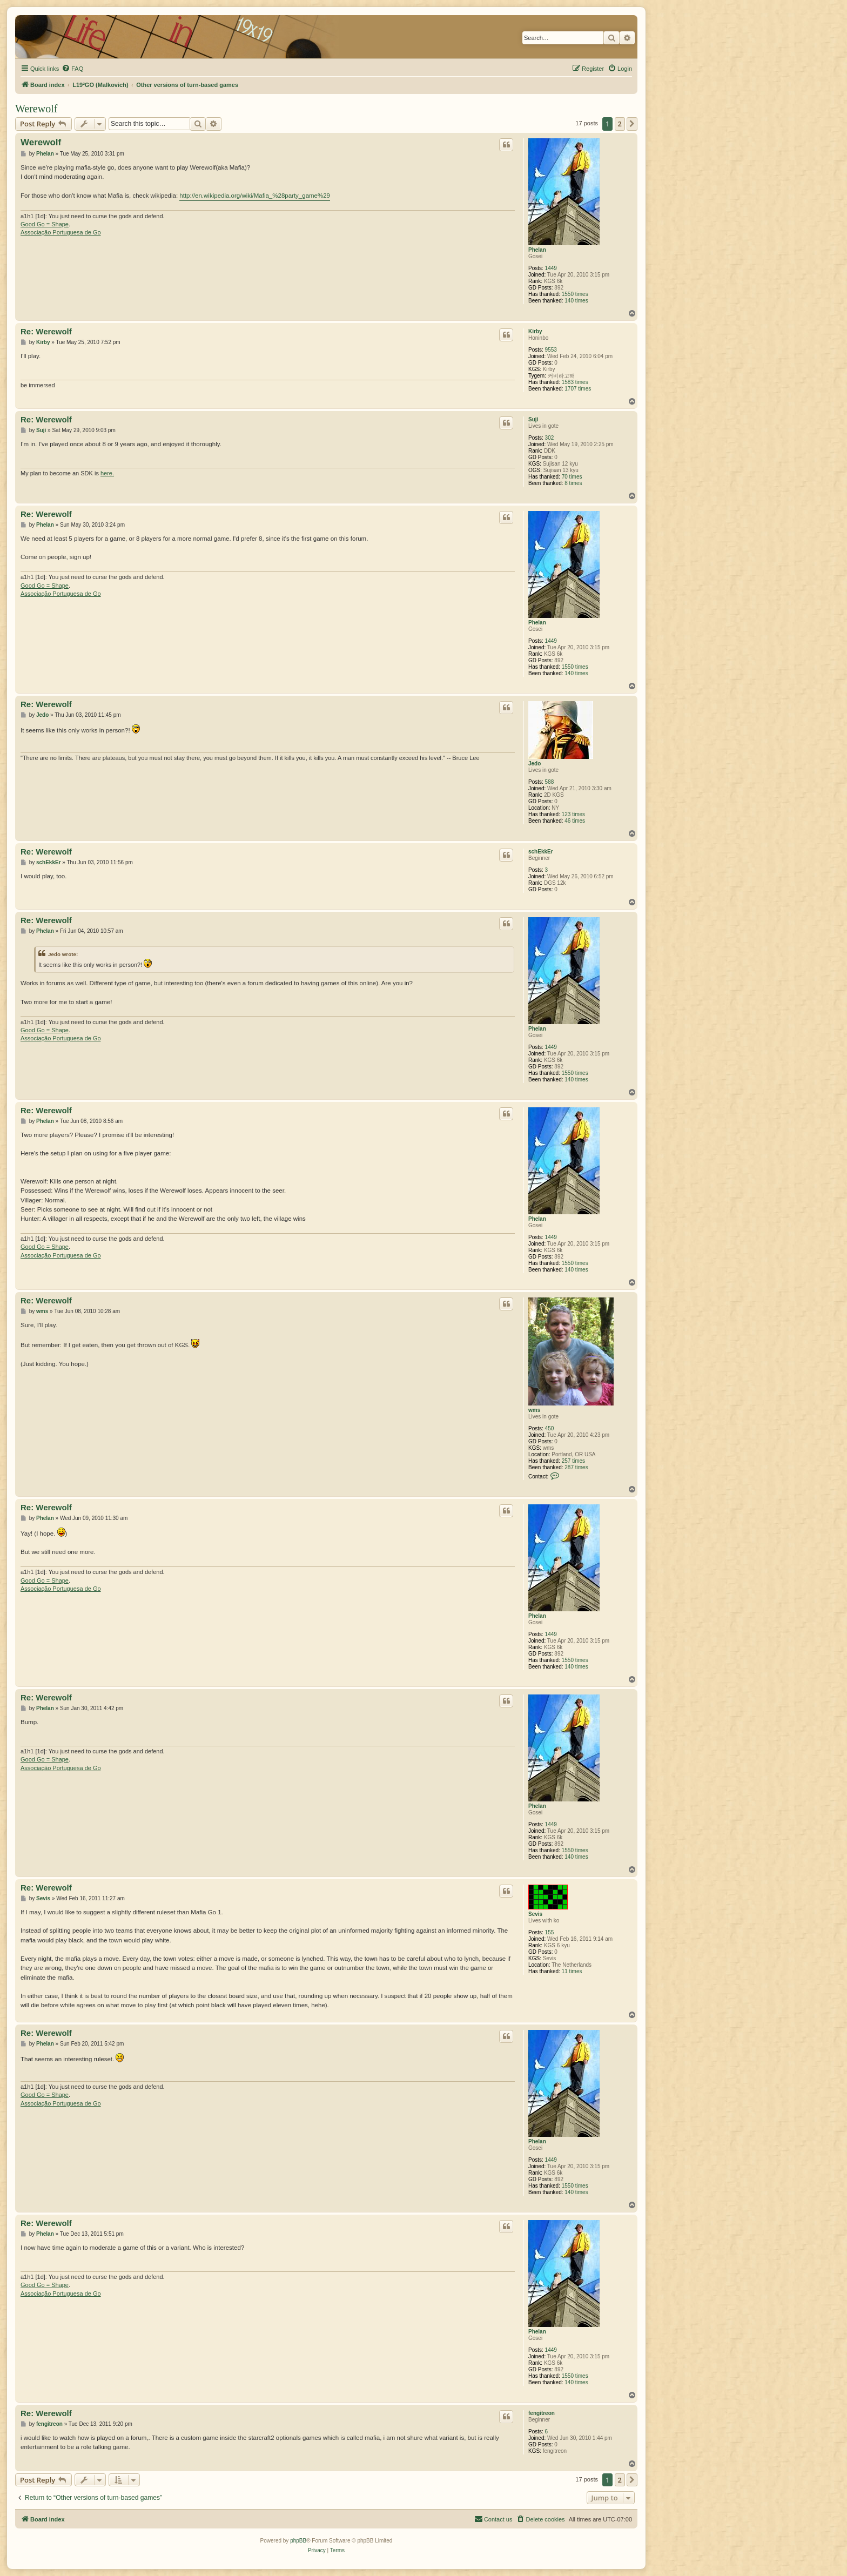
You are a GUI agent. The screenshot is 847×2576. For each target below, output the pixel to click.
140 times (576, 301)
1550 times (575, 294)
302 (549, 438)
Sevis (535, 1914)
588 (549, 782)
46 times (574, 821)
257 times (573, 1461)
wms (534, 1410)
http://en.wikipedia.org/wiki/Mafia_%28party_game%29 (254, 195)
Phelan (537, 250)
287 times (576, 1467)
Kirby (535, 331)
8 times (573, 483)
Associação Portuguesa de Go (61, 232)
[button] (632, 123)
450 (549, 1428)
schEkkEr (540, 852)
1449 (551, 268)
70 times (572, 477)
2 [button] (620, 124)
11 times (572, 1971)
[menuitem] (72, 68)
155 (549, 1932)
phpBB (298, 2541)
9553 (551, 350)
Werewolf (36, 109)
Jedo (534, 763)
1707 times (577, 389)
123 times (573, 814)
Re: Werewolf (46, 331)
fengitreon (541, 2413)
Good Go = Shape (45, 224)
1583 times (575, 382)
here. (107, 473)
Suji (533, 419)
